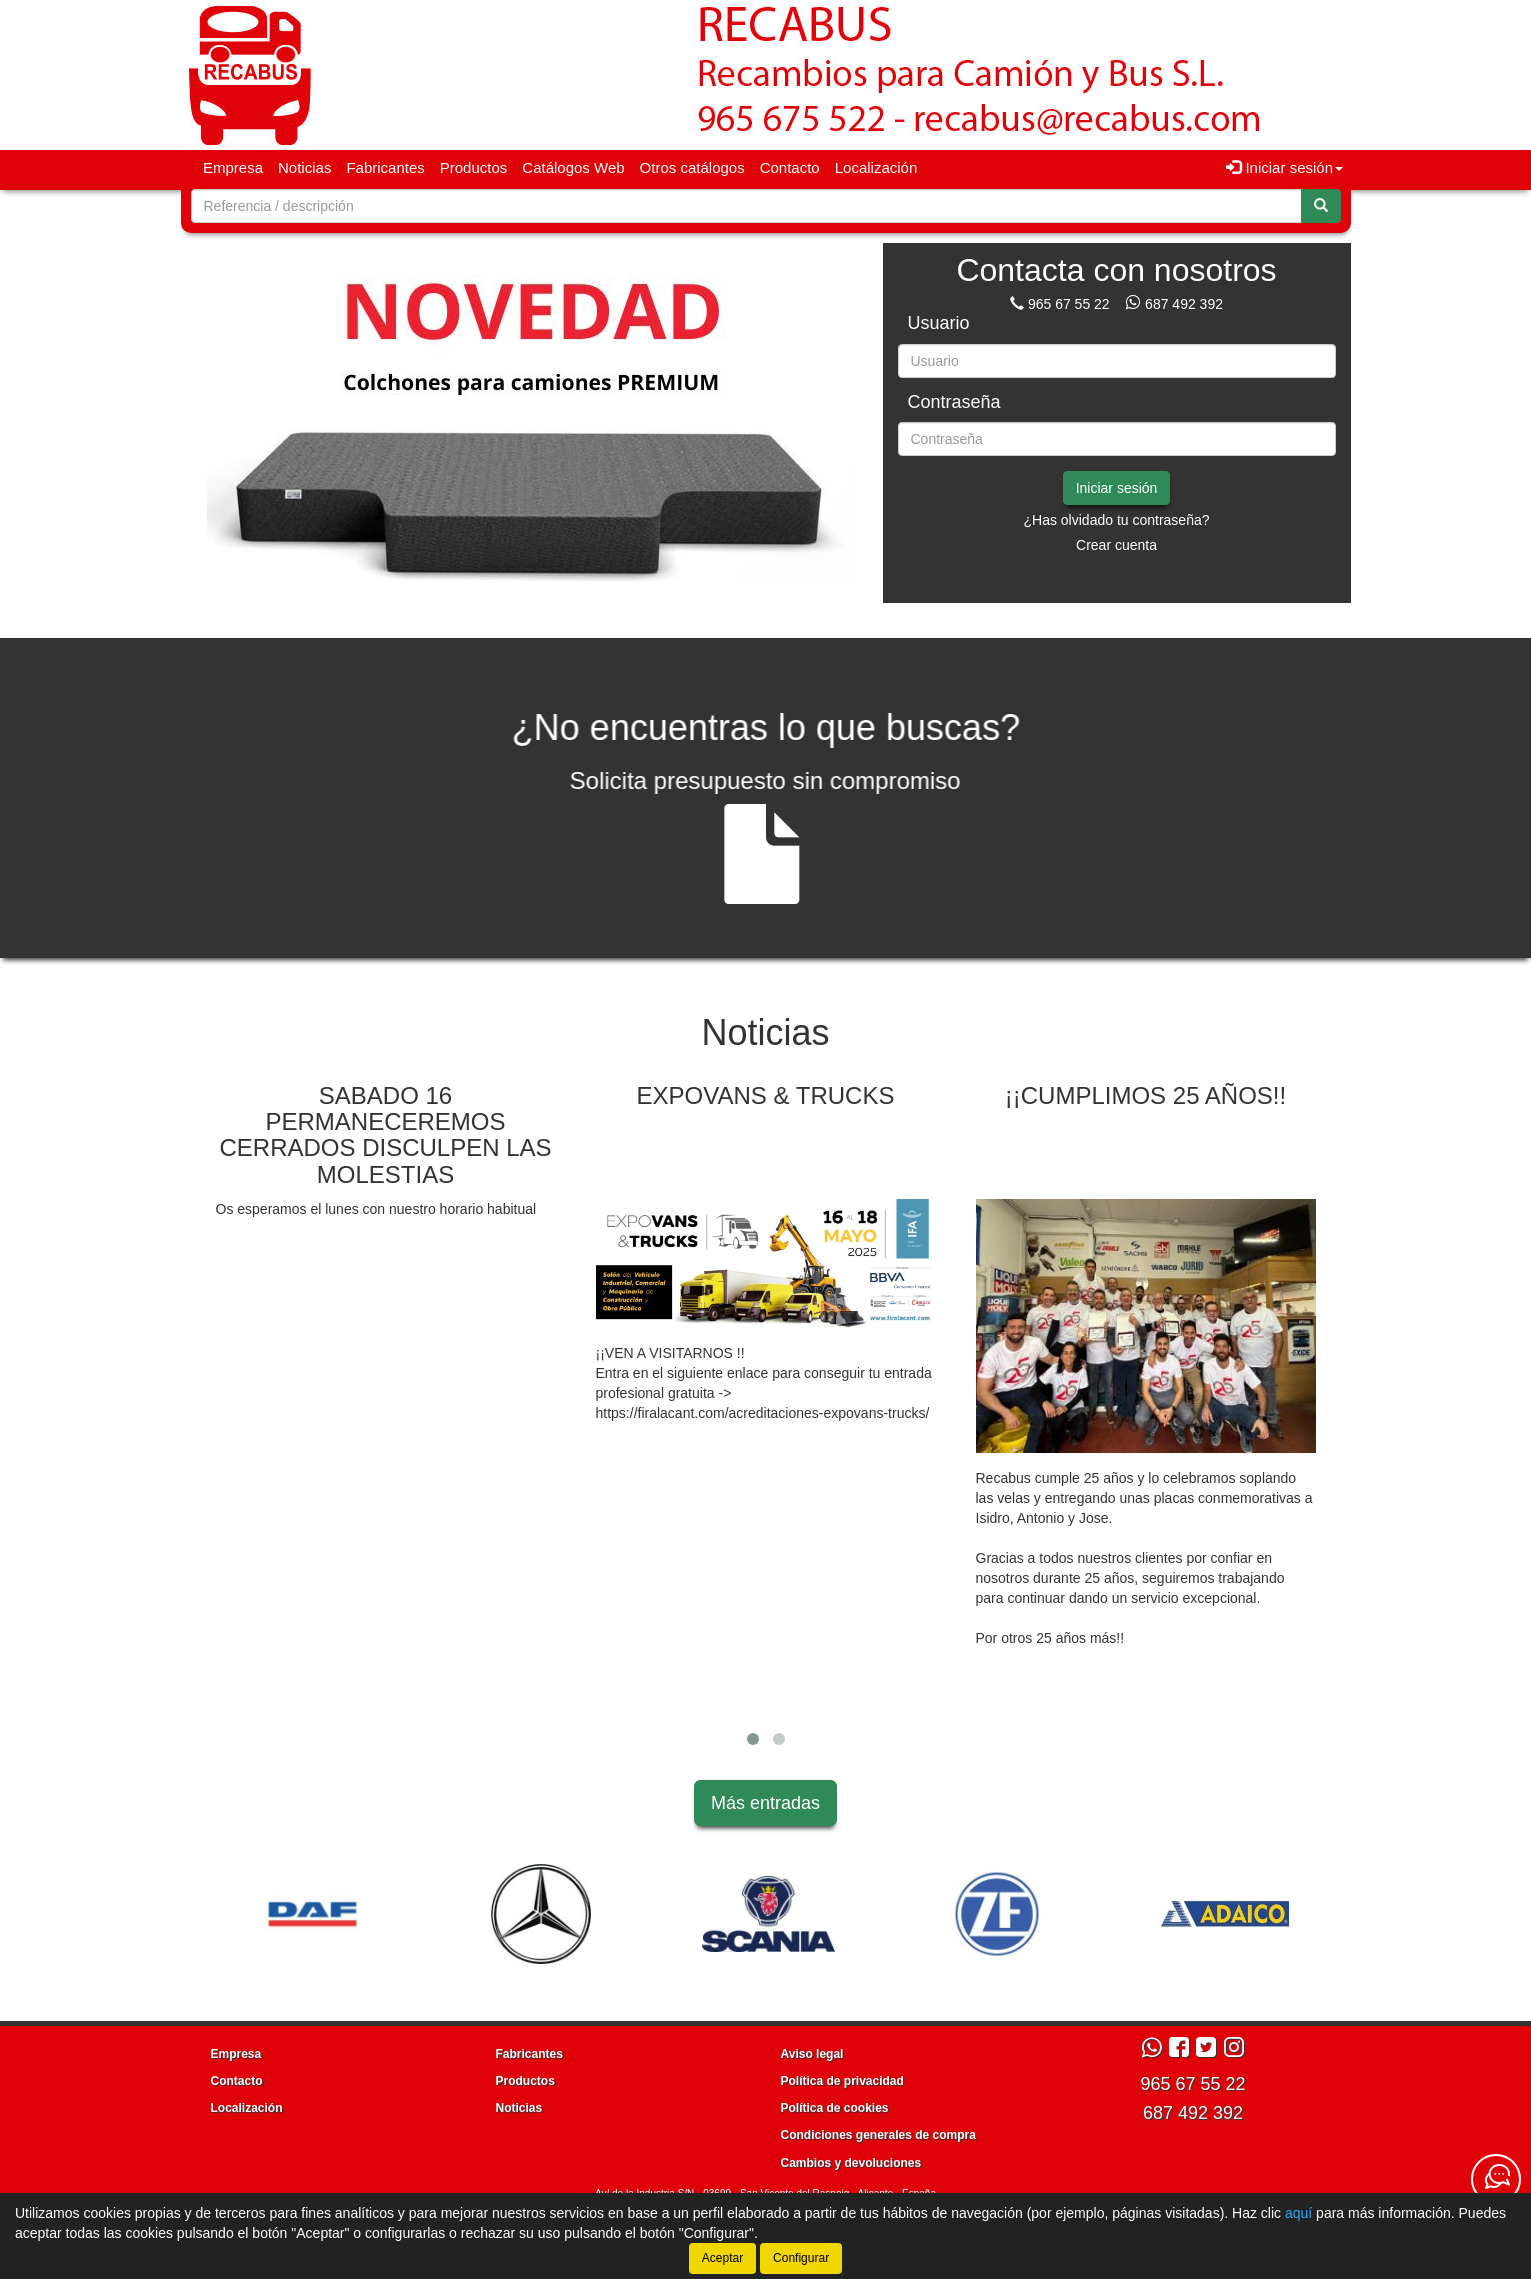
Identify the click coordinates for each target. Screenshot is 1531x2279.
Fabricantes (385, 167)
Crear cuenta (1116, 545)
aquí (1298, 2213)
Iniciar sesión (1117, 488)
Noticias (304, 167)
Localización (876, 167)
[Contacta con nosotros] (1496, 2179)
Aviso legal (812, 2054)
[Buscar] (1321, 206)
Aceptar (722, 2258)
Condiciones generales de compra (878, 2135)
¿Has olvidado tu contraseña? (1117, 520)
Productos (474, 167)
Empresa (233, 167)
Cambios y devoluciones (851, 2163)
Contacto (790, 167)
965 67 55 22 (1069, 304)
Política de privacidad (842, 2081)
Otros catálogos (692, 167)
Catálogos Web (573, 167)
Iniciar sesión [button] (1284, 167)
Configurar (801, 2258)
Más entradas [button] (765, 1803)
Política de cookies (835, 2108)
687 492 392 (1184, 304)
